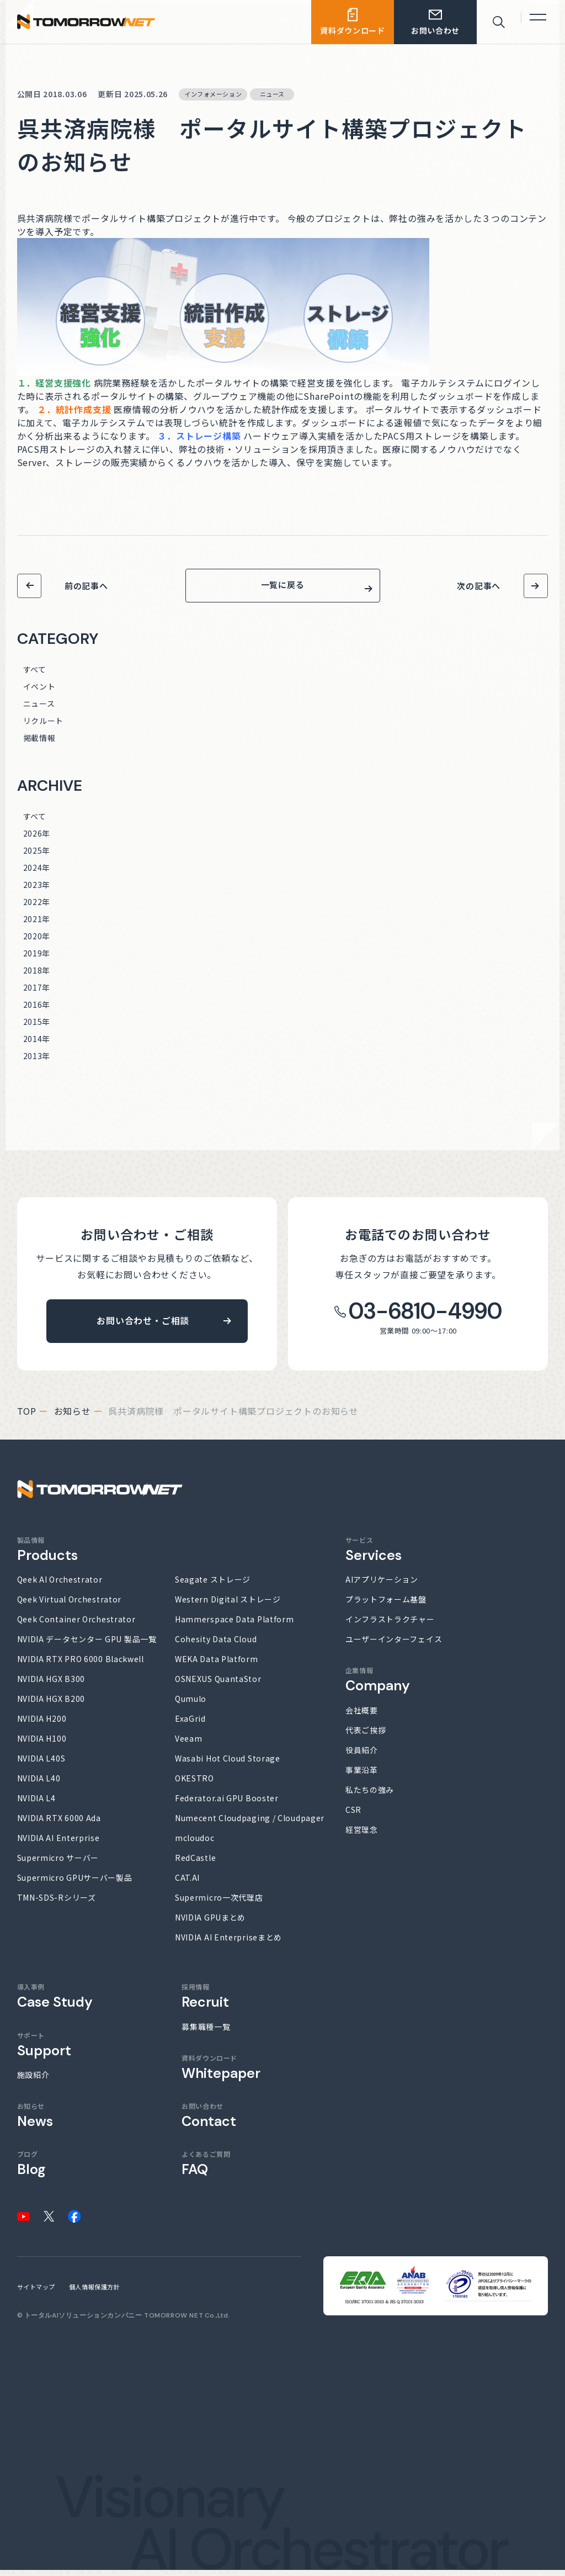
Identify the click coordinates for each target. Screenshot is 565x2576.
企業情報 (377, 1686)
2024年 (37, 873)
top (26, 1417)
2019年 (37, 959)
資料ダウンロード (221, 2073)
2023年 (37, 890)
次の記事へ (478, 585)
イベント (39, 692)
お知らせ (72, 1417)
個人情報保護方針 (94, 2292)
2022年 (37, 907)
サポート (44, 2051)
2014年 (37, 1044)
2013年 (37, 1061)
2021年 (37, 924)
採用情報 (205, 2002)
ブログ (31, 2170)
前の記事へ (86, 585)
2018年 (37, 976)
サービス (373, 1555)
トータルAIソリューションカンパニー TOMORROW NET (114, 2321)
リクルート (43, 726)
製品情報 (47, 1555)
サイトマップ (36, 2292)
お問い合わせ (209, 2121)
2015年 (37, 1027)
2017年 (37, 993)
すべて (34, 675)
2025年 (37, 856)
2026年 (37, 839)
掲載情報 (39, 743)
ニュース (39, 709)
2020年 (37, 942)
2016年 (37, 1010)
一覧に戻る (283, 588)
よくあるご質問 (206, 2170)
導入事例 (55, 2002)
